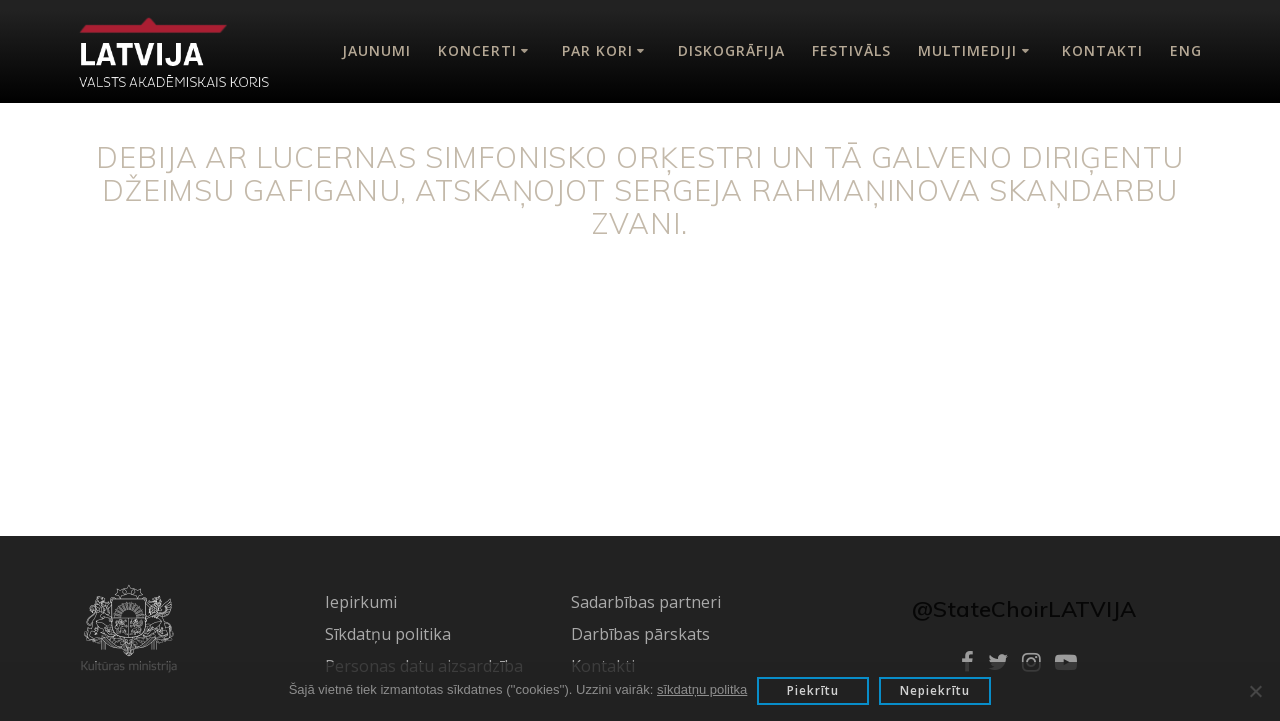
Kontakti (1102, 50)
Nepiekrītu (935, 690)
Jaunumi (376, 50)
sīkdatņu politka (702, 689)
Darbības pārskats (640, 634)
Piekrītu (813, 690)
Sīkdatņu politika (388, 634)
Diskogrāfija (731, 50)
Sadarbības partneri (646, 602)
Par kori (597, 50)
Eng (1186, 50)
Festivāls (851, 50)
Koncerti (477, 50)
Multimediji (967, 50)
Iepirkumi (361, 602)
